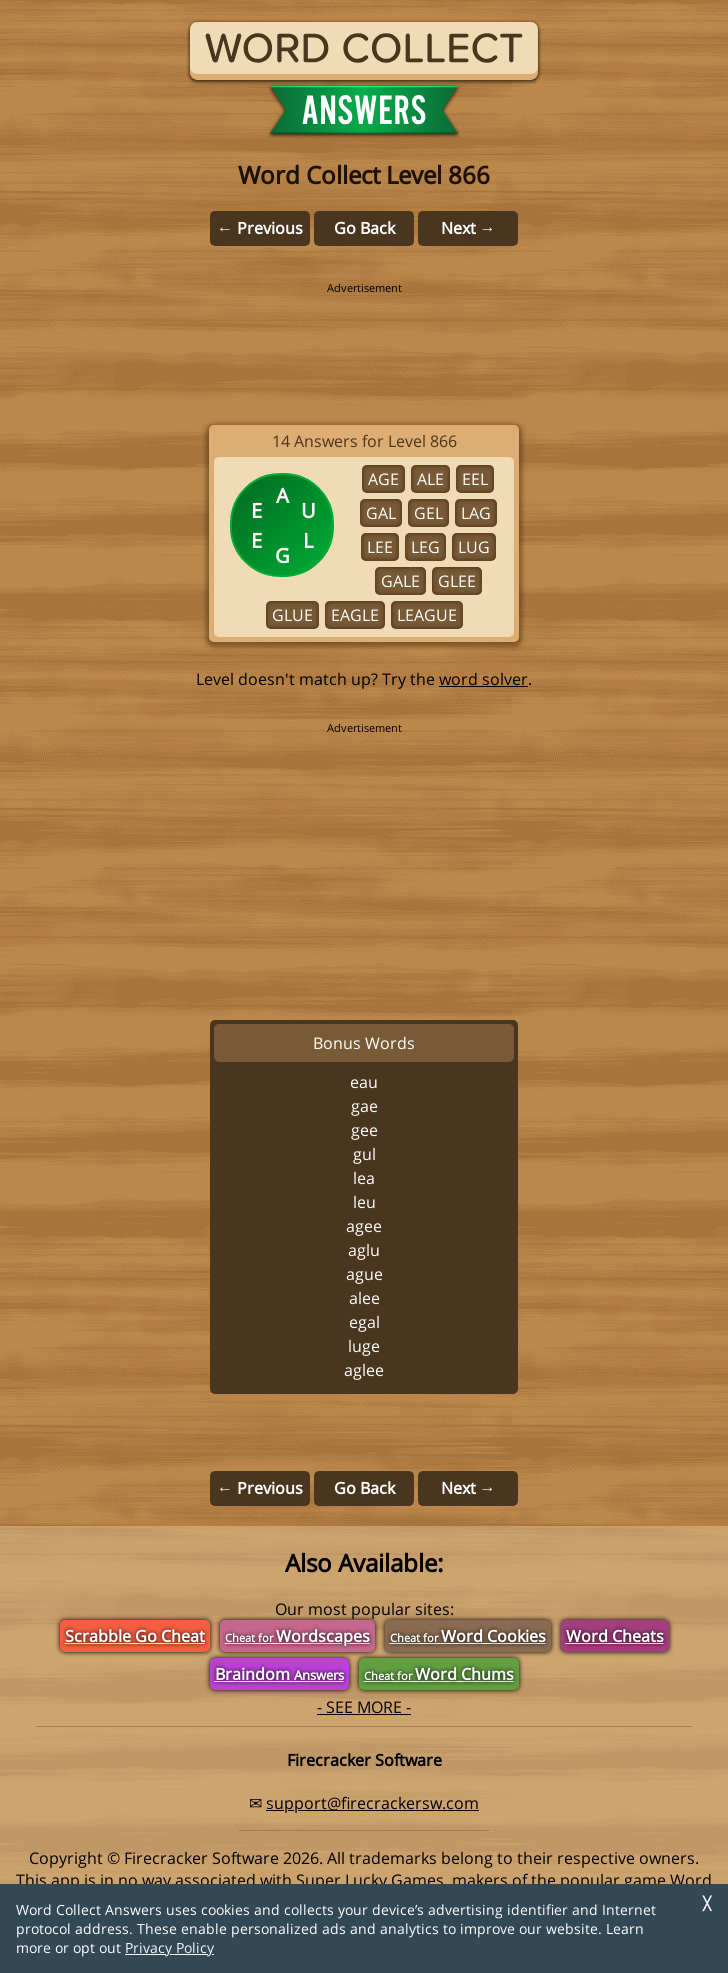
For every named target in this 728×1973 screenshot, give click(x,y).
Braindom (279, 1674)
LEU (364, 1202)
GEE (364, 1130)
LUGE (364, 1346)
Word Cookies (468, 1636)
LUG (474, 547)
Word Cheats (615, 1636)
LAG (476, 513)
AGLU (364, 1250)
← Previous (260, 228)
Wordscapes (297, 1636)
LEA (364, 1178)
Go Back (364, 228)
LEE (380, 547)
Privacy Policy (169, 1947)
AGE (383, 479)
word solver (483, 679)
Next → (468, 228)
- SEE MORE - (364, 1707)
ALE (430, 479)
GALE (400, 581)
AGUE (364, 1274)
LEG (425, 547)
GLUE (292, 615)
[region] (364, 340)
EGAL (364, 1322)
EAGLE (355, 615)
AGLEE (364, 1370)
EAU (364, 1082)
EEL (475, 479)
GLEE (457, 581)
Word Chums (439, 1674)
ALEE (364, 1298)
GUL (364, 1154)
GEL (428, 513)
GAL (381, 513)
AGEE (364, 1226)
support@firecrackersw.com (372, 1803)
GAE (364, 1106)
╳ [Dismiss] (707, 1903)
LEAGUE (427, 615)
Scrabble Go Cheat (135, 1636)
